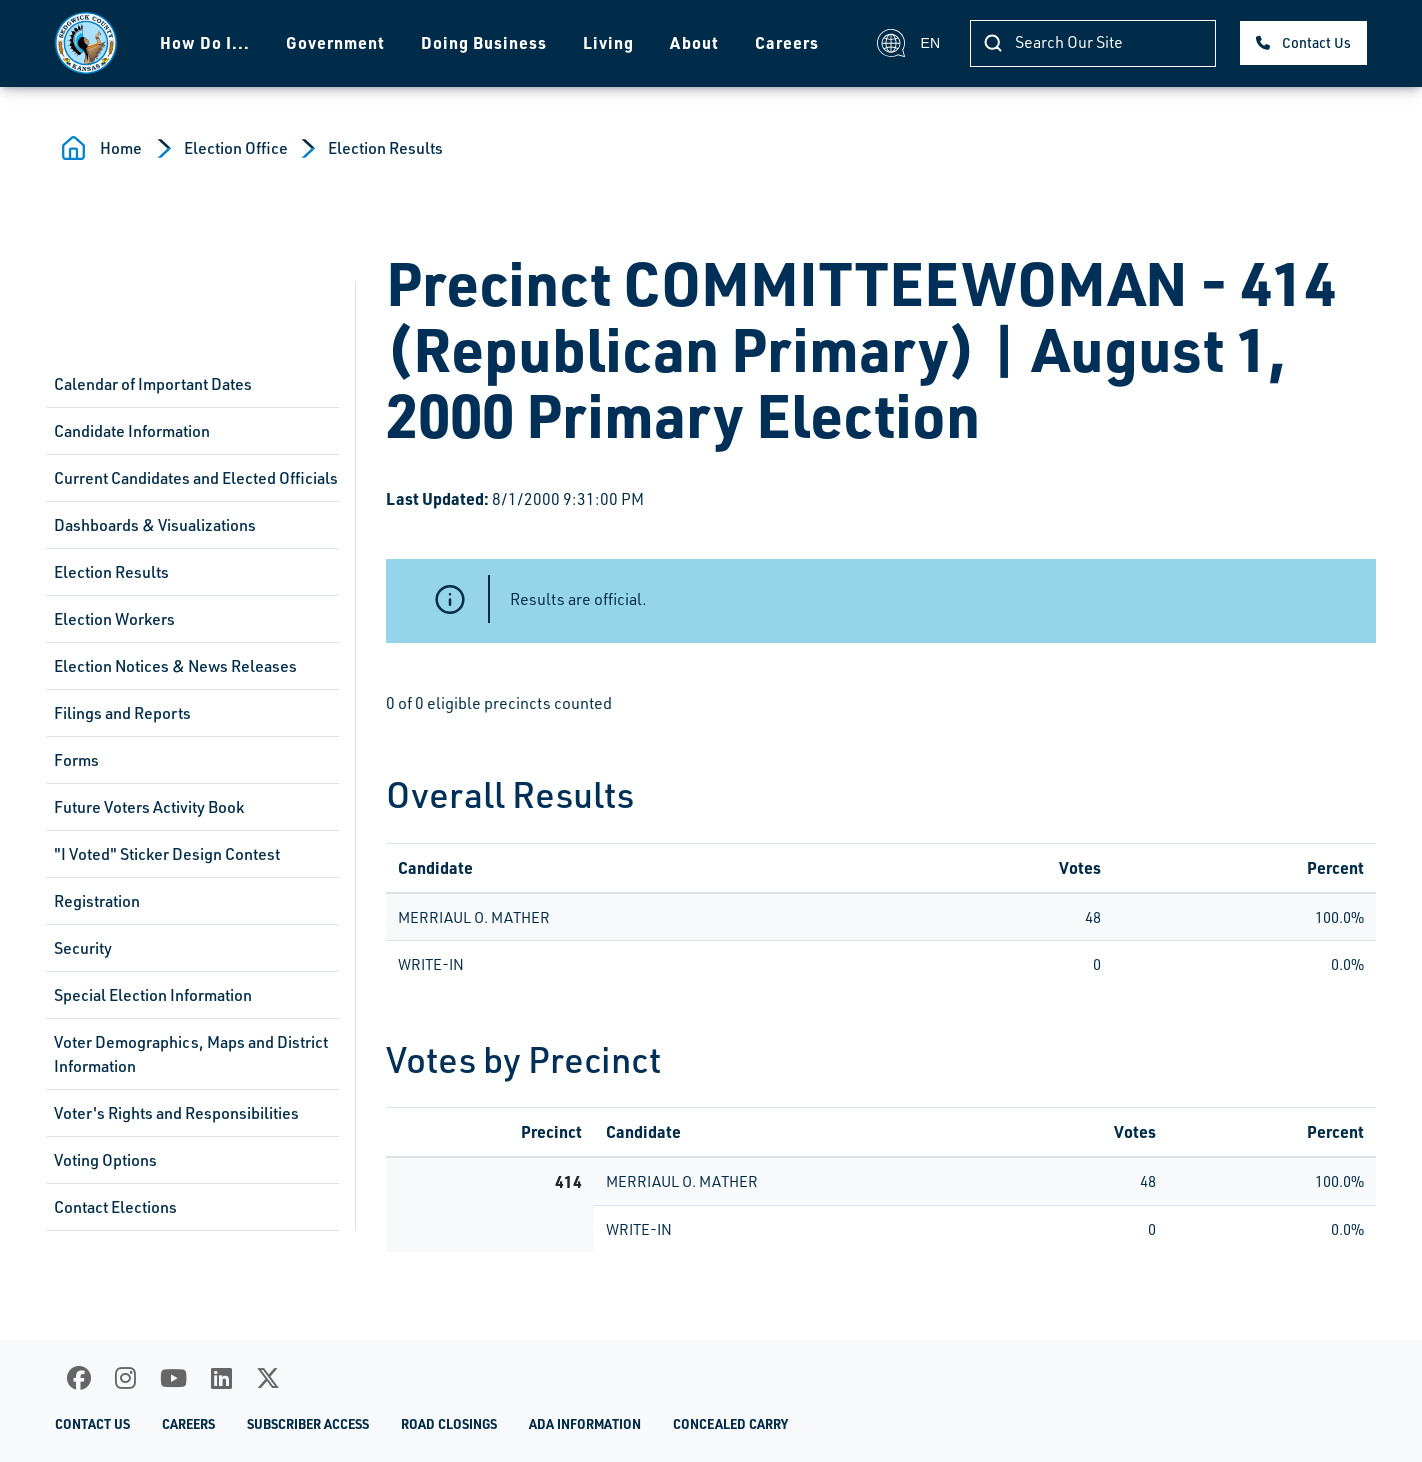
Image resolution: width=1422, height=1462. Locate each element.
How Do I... (205, 42)
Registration (97, 901)
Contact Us (1316, 42)
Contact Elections (115, 1207)
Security (83, 948)
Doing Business (484, 42)
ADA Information (585, 1423)
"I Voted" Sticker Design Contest (167, 854)
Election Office (236, 148)
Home (121, 148)
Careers (787, 42)
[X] (268, 1378)
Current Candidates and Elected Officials (196, 478)
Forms (76, 760)
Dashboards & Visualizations (155, 525)
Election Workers (114, 619)
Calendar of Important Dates (153, 384)
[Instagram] (125, 1378)
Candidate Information (132, 431)
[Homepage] (86, 43)
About (694, 42)
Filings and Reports (122, 713)
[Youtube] (173, 1378)
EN (908, 43)
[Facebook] (79, 1378)
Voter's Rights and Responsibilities (176, 1113)
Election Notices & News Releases (175, 666)
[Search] (1093, 43)
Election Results (385, 148)
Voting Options (105, 1160)
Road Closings (449, 1423)
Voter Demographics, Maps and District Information (191, 1054)
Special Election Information (153, 995)
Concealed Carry (730, 1423)
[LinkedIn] (221, 1378)
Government (335, 42)
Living (608, 42)
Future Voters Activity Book (149, 807)
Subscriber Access (308, 1423)
